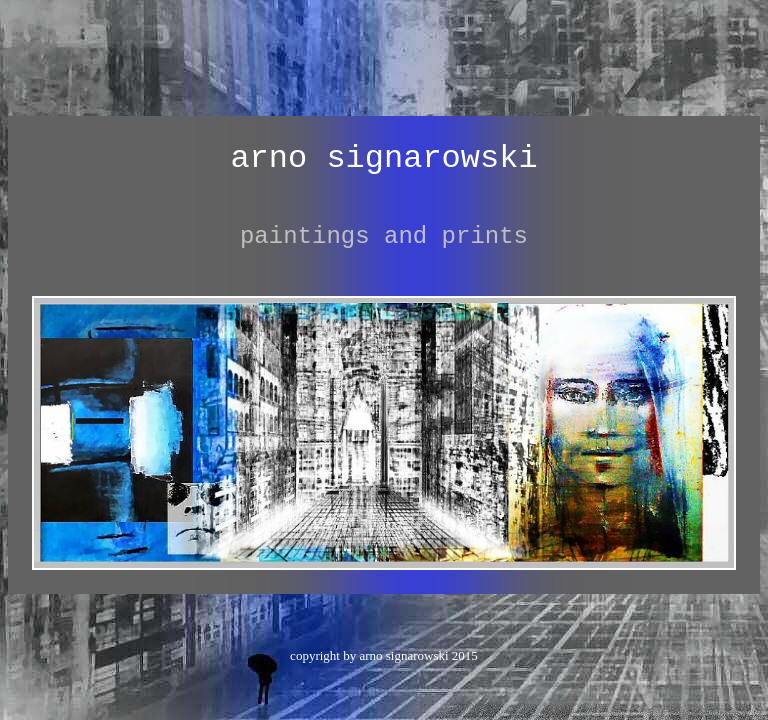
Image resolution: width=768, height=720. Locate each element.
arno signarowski (383, 158)
